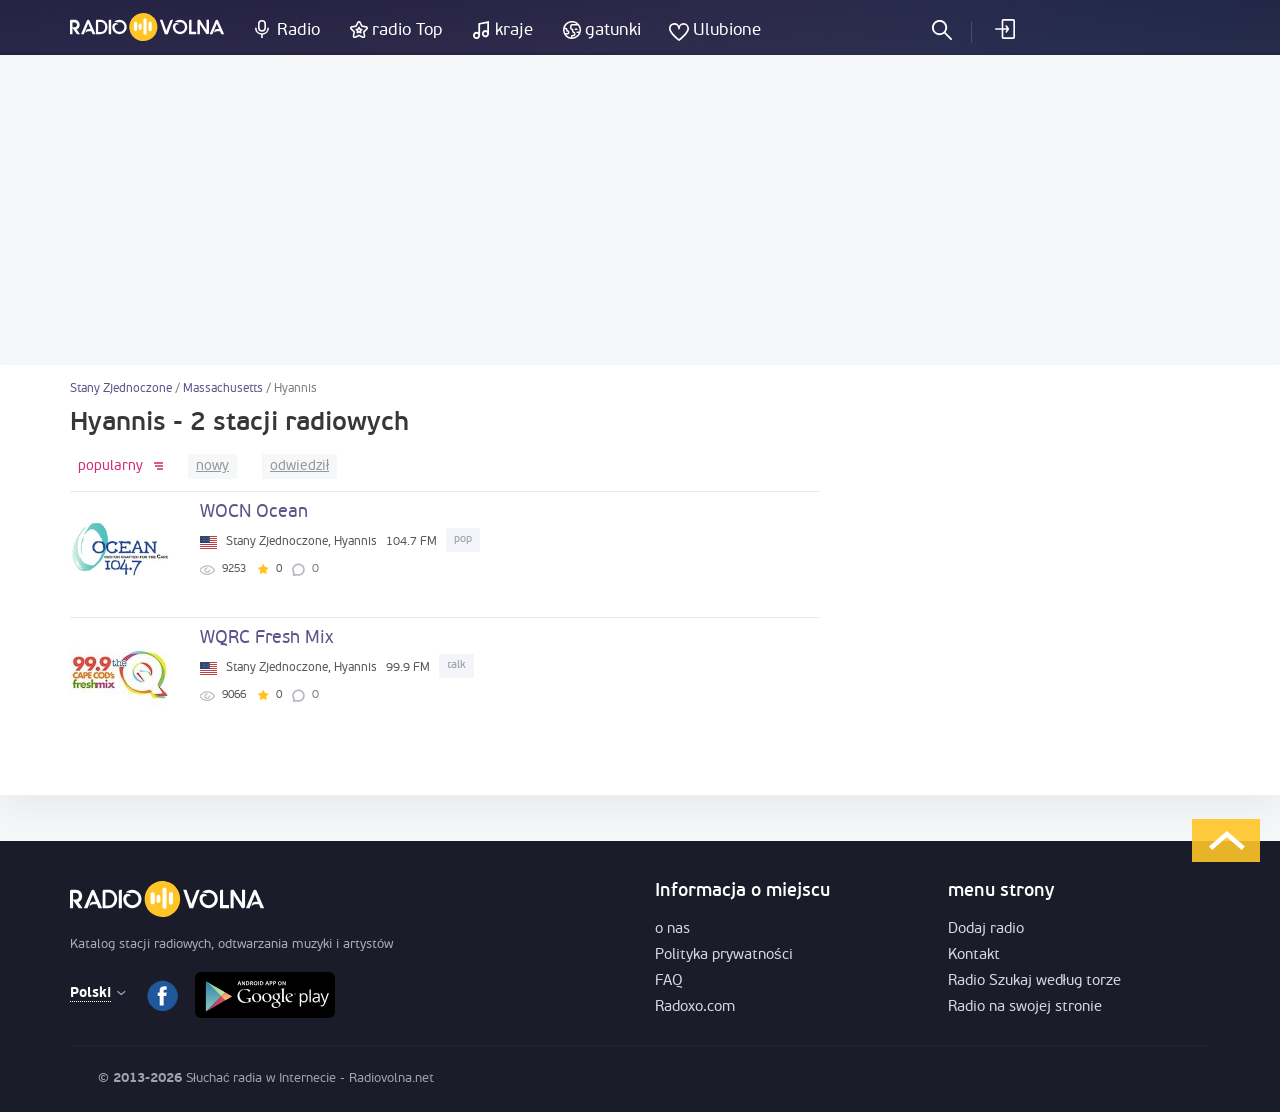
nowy (212, 466)
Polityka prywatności (724, 955)
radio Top (407, 30)
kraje (514, 30)
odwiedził (299, 466)
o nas (672, 929)
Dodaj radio (986, 929)
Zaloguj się (1004, 29)
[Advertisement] (640, 210)
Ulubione (727, 30)
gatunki (613, 30)
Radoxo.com (695, 1007)
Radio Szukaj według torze (1034, 981)
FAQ (669, 981)
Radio (298, 30)
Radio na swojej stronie (1025, 1007)
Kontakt (974, 955)
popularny (110, 466)
